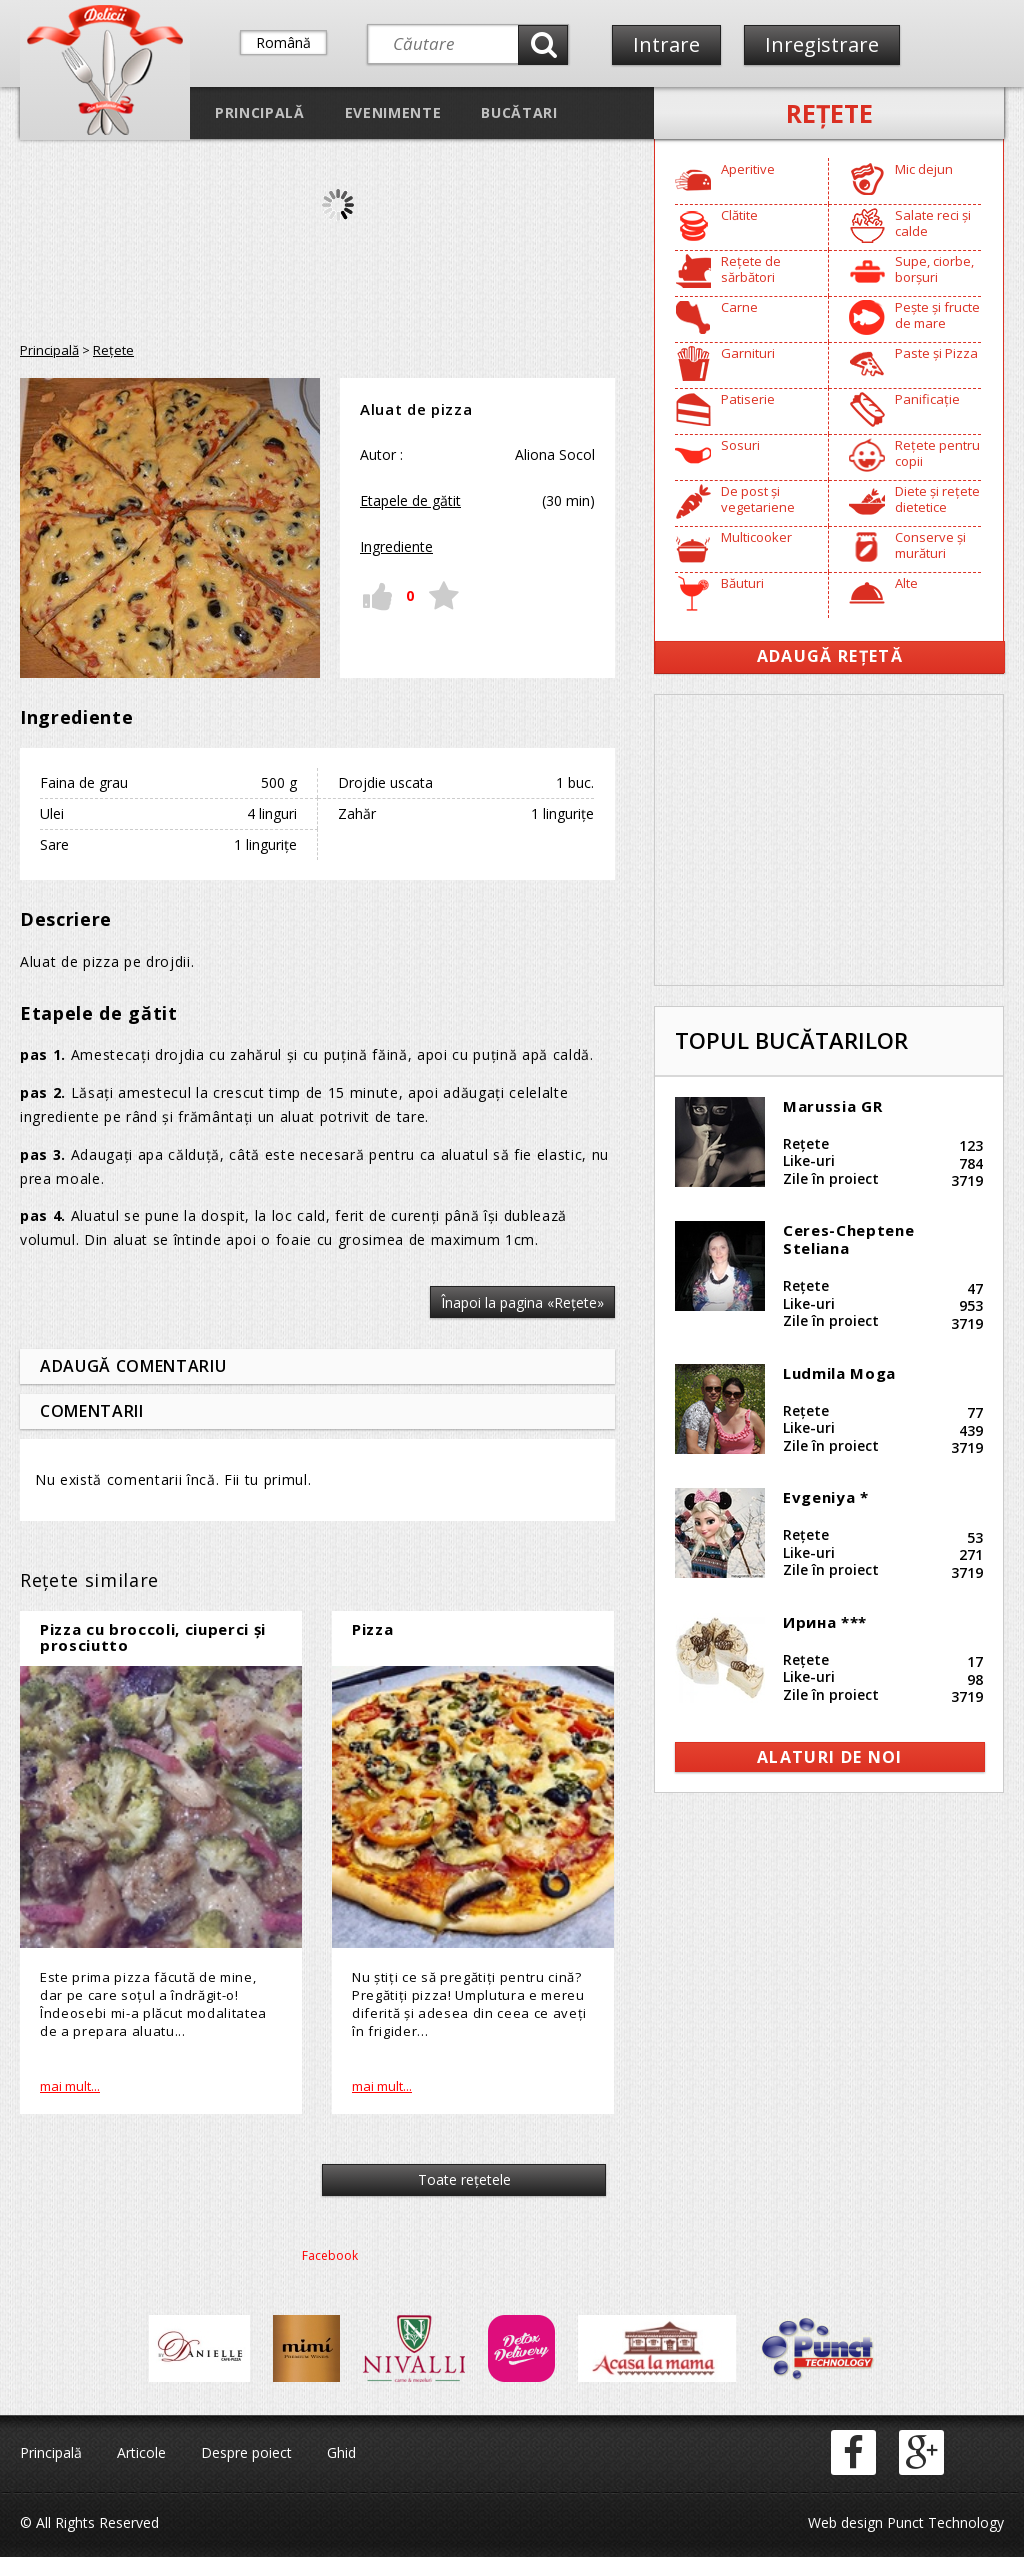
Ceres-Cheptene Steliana (848, 1239)
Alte (906, 583)
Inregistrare (822, 44)
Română (283, 42)
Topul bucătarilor (791, 1040)
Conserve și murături (930, 545)
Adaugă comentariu (133, 1366)
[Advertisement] (829, 840)
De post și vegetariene (758, 499)
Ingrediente (396, 546)
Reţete (829, 113)
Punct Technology (943, 2522)
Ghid (341, 2452)
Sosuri (740, 445)
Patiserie (748, 399)
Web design (845, 2522)
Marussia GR (832, 1106)
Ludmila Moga (839, 1373)
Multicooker (756, 537)
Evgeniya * (826, 1497)
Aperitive (748, 169)
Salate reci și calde (933, 223)
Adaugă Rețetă (830, 656)
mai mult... (70, 2086)
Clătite (739, 215)
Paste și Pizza (936, 353)
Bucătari (519, 112)
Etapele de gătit (410, 500)
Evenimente (393, 112)
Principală (260, 112)
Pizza (372, 1629)
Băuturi (742, 583)
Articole (141, 2452)
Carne (739, 307)
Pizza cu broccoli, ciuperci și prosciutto (153, 1637)
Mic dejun (924, 169)
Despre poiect (246, 2452)
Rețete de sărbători (751, 269)
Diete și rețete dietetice (937, 499)
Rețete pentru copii (937, 453)
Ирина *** (825, 1622)
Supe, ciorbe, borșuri (934, 269)
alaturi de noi (830, 1757)
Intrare (666, 44)
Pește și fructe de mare (937, 315)
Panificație (927, 399)
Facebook (330, 2255)
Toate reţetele (464, 2179)
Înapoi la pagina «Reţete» (522, 1302)
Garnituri (748, 353)
